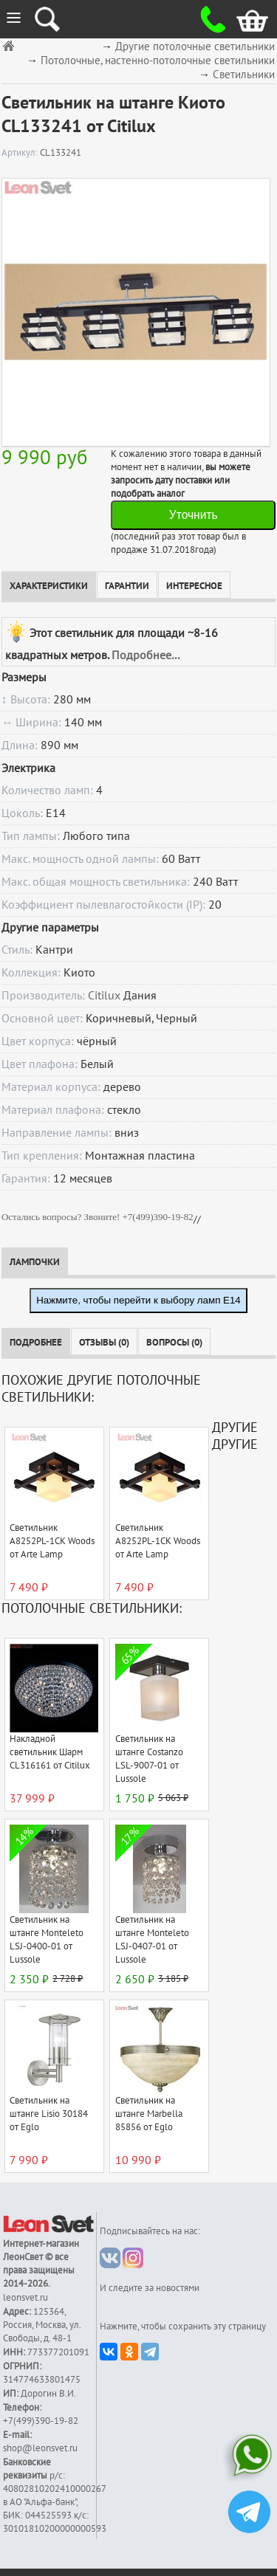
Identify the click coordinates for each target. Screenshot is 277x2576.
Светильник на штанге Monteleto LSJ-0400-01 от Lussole (46, 1940)
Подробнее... (145, 655)
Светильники (244, 75)
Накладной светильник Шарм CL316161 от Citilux (50, 1752)
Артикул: (20, 153)
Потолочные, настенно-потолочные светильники (158, 61)
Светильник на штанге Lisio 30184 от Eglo (49, 2114)
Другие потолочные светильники (195, 47)
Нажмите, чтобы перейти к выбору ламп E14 (138, 1300)
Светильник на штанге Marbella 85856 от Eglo (148, 2114)
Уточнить (193, 515)
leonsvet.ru (25, 2298)
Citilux (104, 995)
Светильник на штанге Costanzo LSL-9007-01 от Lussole (149, 1759)
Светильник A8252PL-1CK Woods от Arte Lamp (52, 1541)
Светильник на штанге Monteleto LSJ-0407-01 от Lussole (152, 1940)
